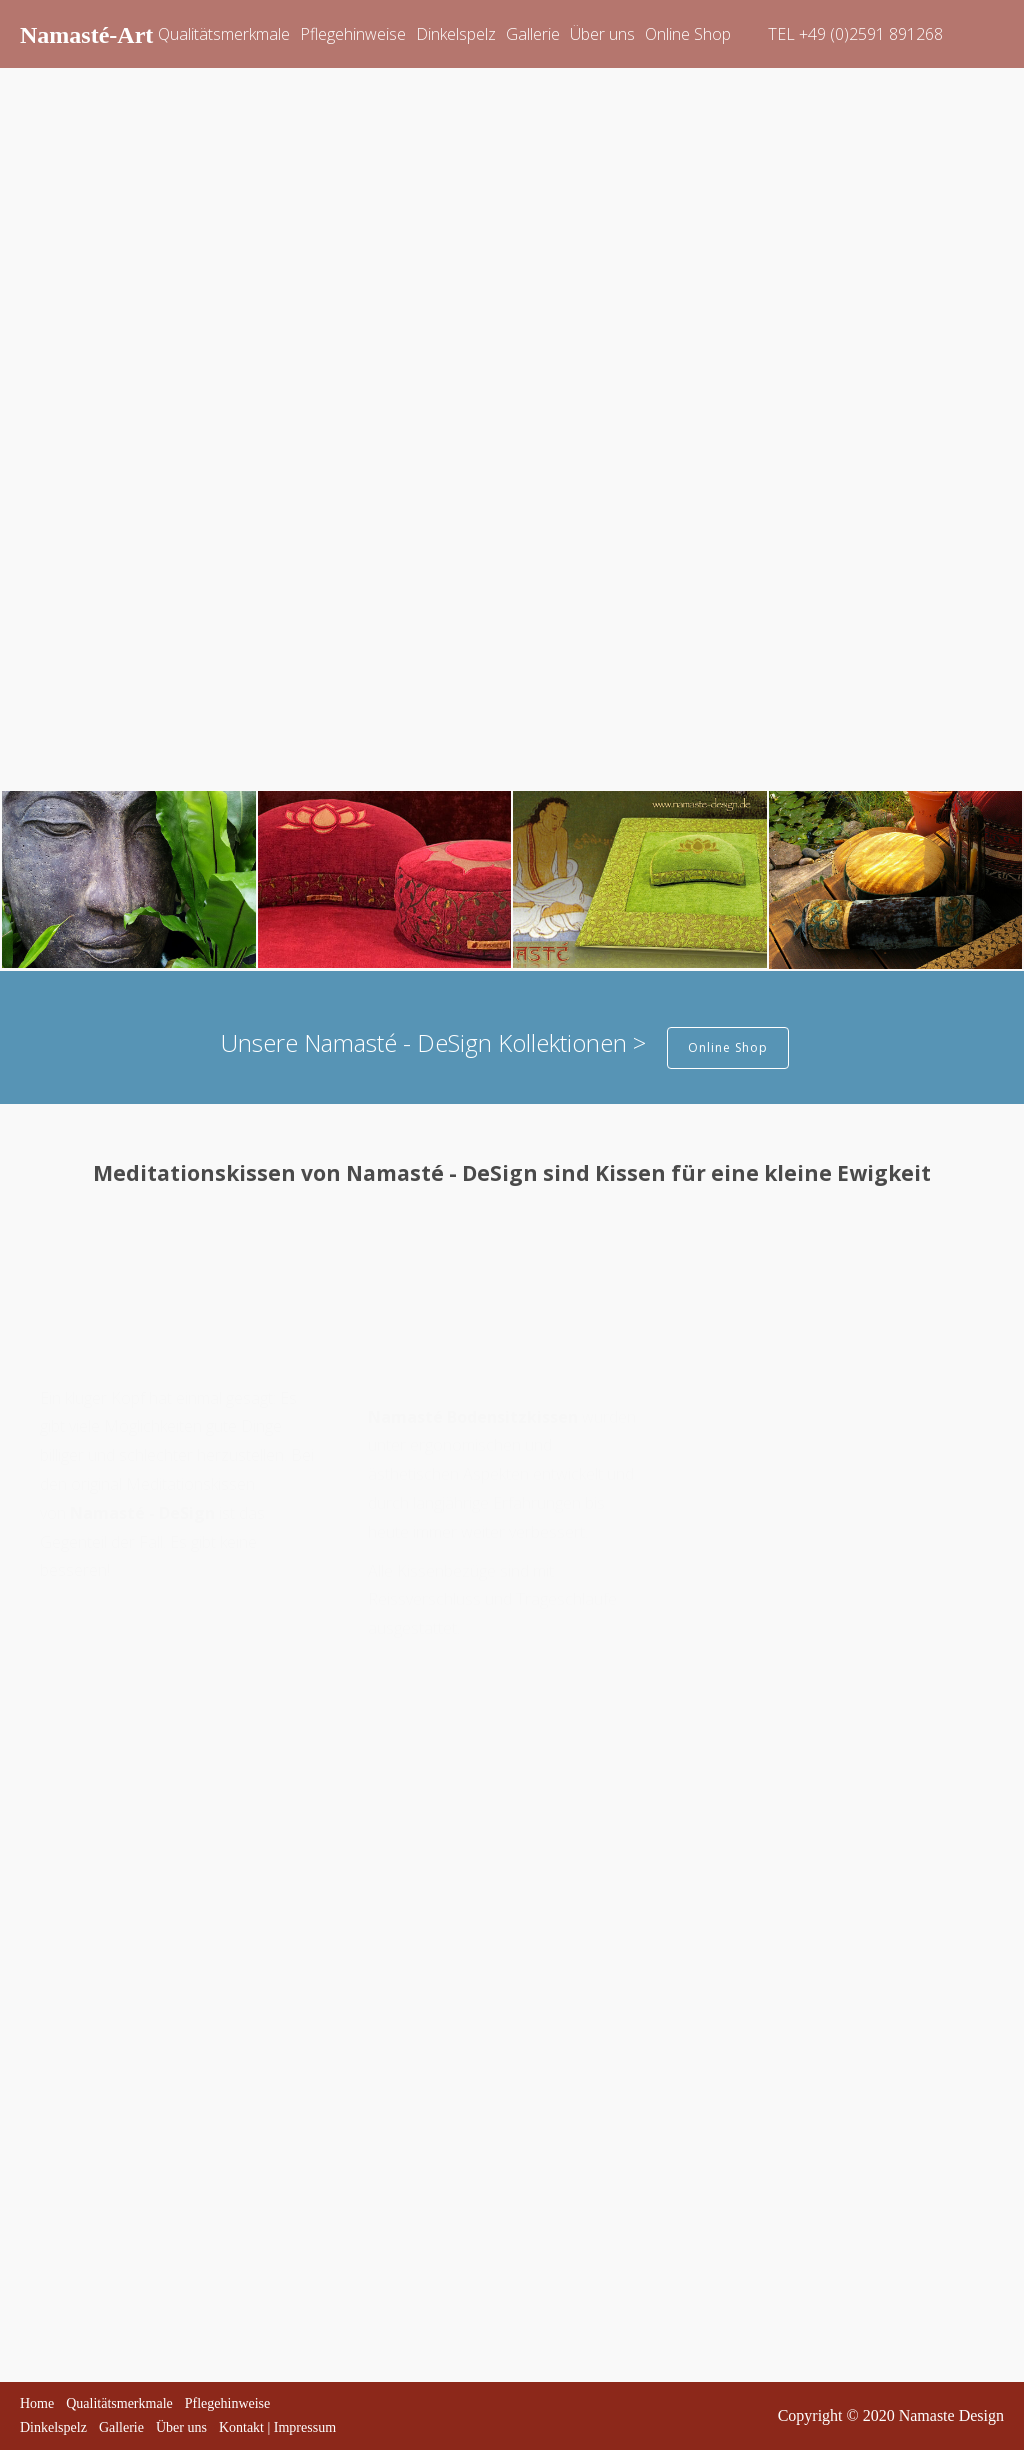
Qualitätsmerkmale (224, 34)
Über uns (602, 34)
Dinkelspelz (456, 34)
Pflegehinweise (353, 34)
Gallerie (533, 34)
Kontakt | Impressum (277, 2427)
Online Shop (688, 34)
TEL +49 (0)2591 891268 (855, 34)
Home (37, 2403)
